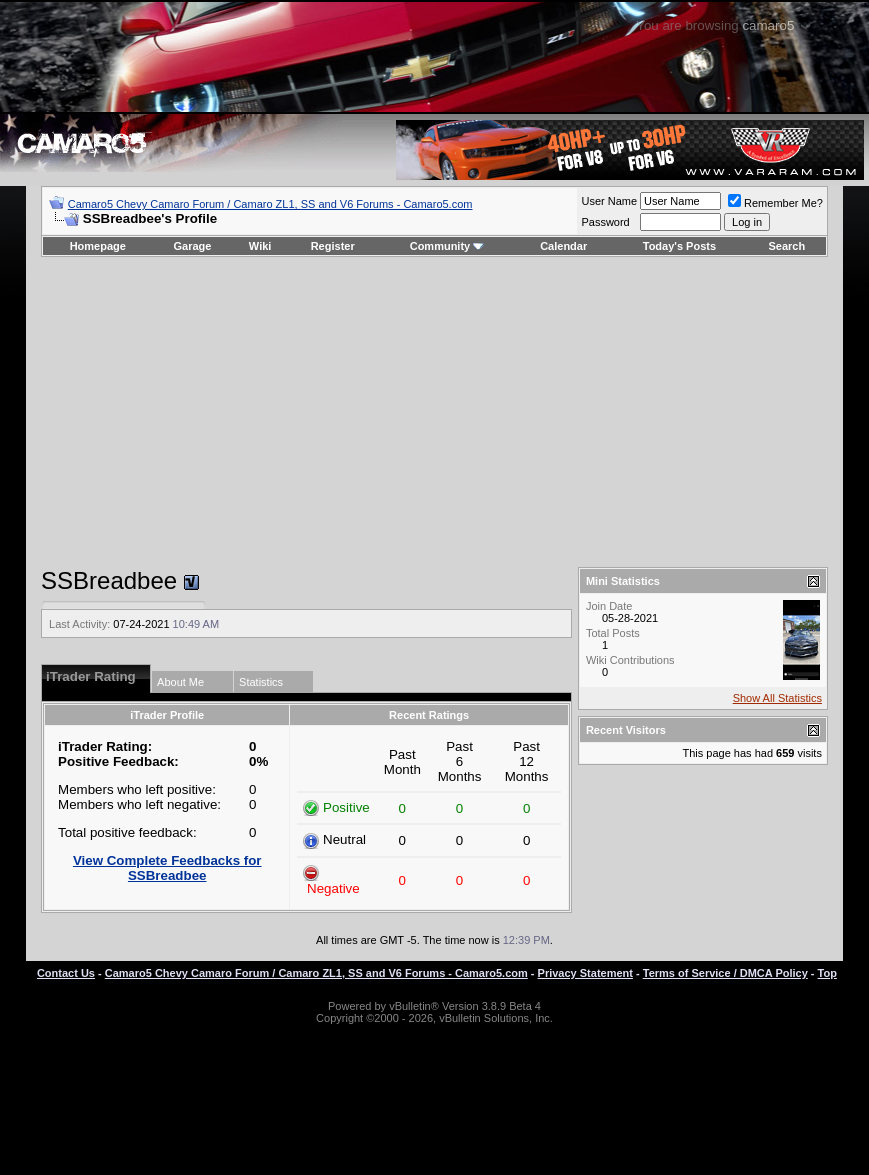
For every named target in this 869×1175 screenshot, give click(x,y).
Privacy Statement (585, 973)
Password (605, 222)
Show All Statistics (777, 698)
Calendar (563, 246)
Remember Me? (775, 203)
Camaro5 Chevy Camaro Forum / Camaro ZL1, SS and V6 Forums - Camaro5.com (270, 204)
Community (447, 246)
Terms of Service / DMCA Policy (725, 973)
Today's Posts (679, 246)
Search (787, 246)
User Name (609, 201)
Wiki (260, 246)
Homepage (98, 246)
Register (333, 246)
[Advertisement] (434, 412)
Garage (193, 246)
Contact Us (66, 973)
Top (827, 973)
